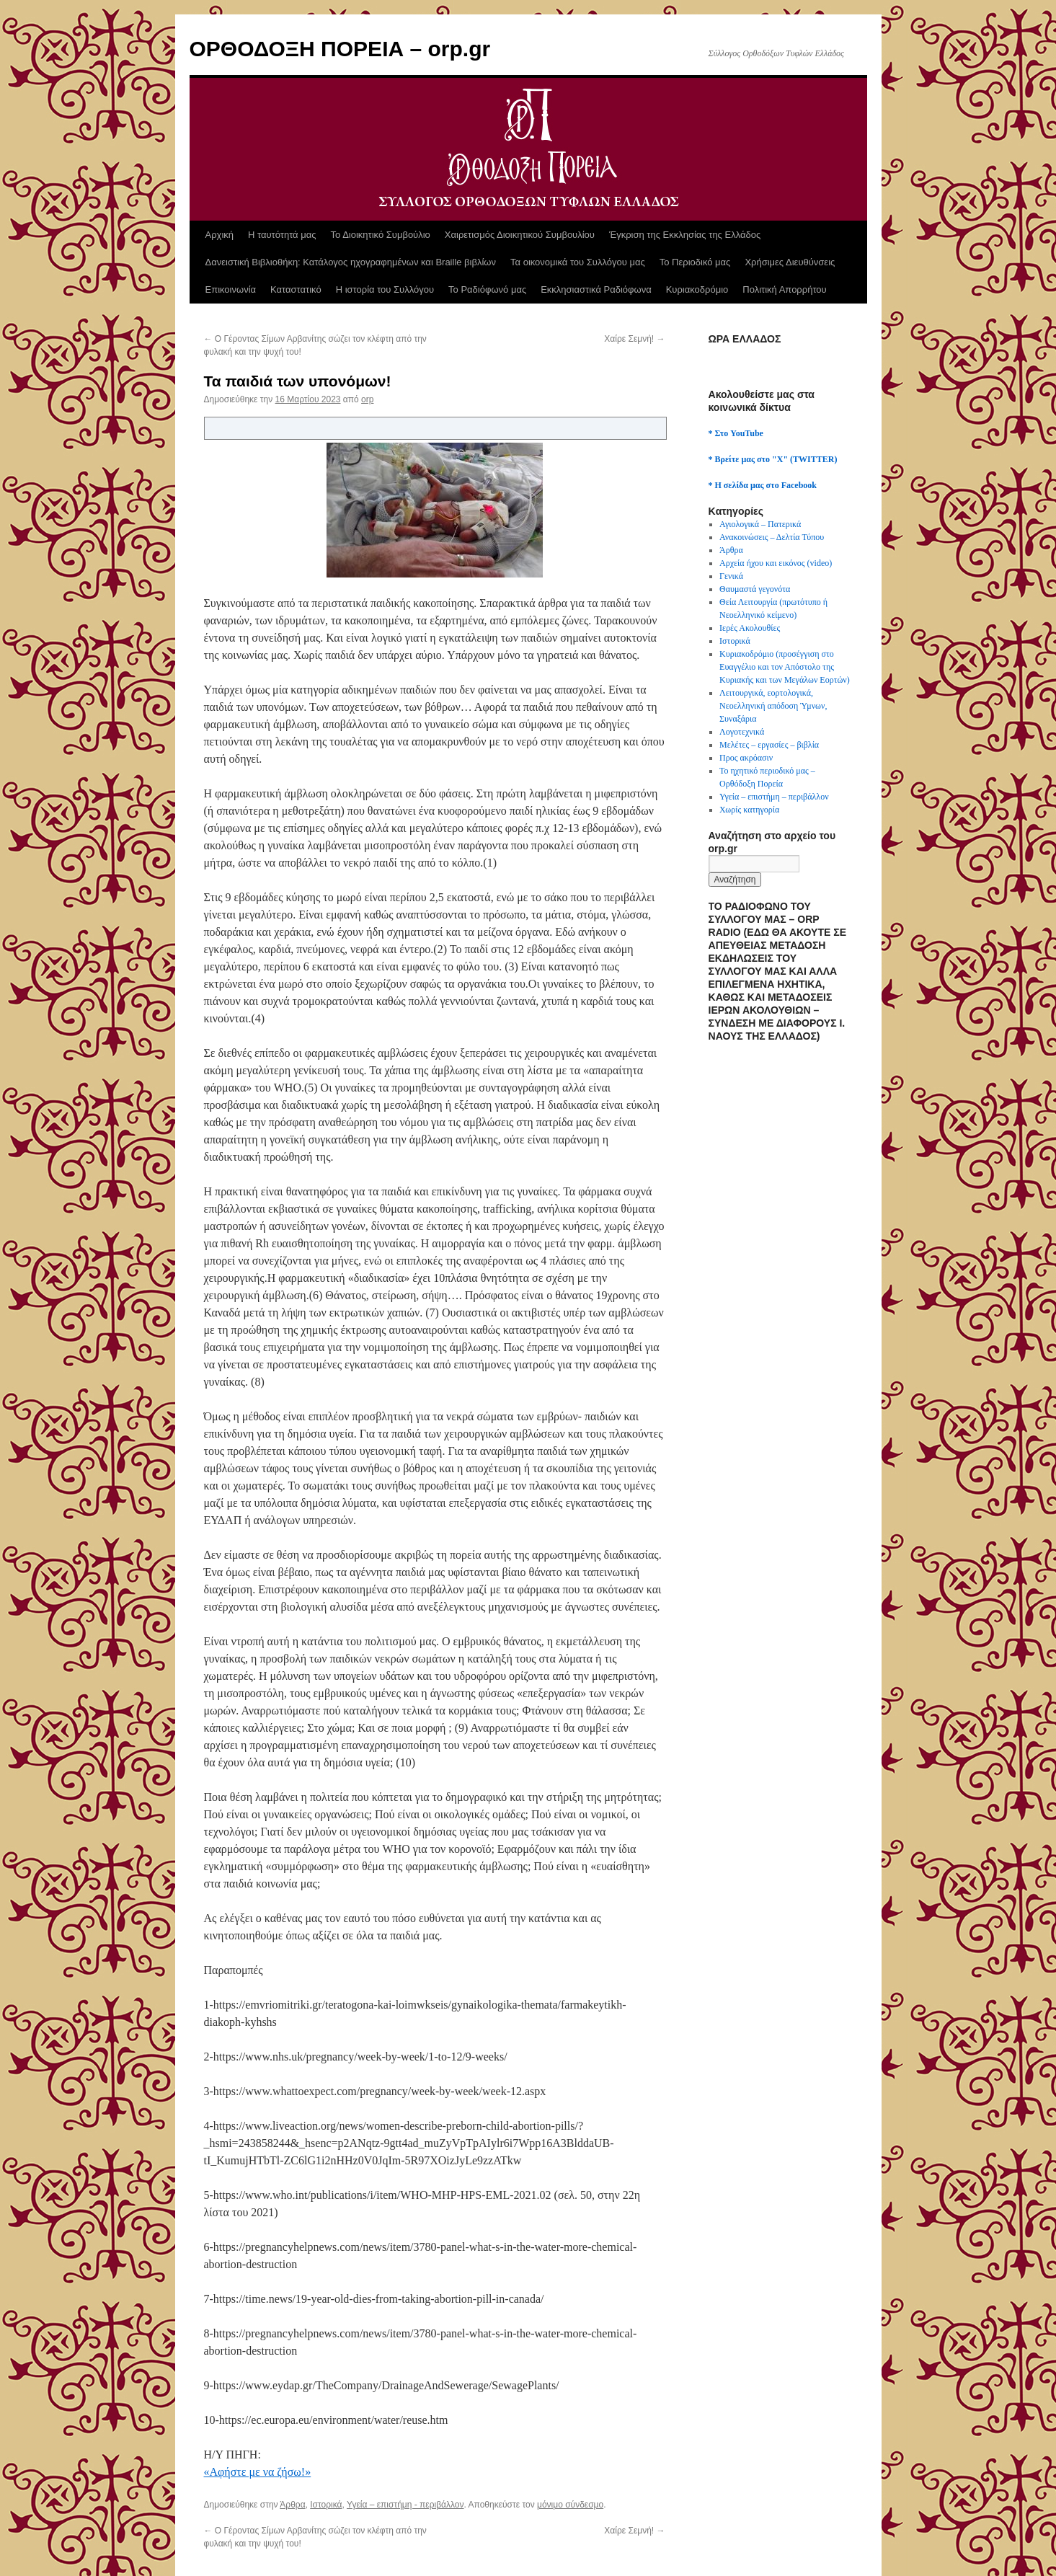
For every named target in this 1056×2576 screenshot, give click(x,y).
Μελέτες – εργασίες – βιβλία (769, 745)
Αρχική (219, 234)
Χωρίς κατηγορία (749, 810)
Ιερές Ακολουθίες (749, 628)
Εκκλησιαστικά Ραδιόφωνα (596, 289)
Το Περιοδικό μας (695, 262)
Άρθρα (292, 2505)
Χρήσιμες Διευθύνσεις (790, 262)
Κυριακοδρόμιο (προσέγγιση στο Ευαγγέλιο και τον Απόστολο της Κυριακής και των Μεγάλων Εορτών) (784, 667)
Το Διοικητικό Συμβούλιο (380, 234)
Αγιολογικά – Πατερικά (760, 524)
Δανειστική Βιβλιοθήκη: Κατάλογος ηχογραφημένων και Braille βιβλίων (351, 262)
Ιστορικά (326, 2505)
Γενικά (731, 576)
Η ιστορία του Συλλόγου (385, 289)
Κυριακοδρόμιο (697, 289)
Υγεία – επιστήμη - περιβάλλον (405, 2505)
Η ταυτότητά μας (282, 234)
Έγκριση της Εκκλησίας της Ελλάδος (684, 234)
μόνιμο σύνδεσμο (570, 2505)
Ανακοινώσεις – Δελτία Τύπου (771, 537)
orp (367, 399)
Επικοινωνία (231, 289)
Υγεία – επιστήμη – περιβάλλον (773, 797)
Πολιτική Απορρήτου (784, 289)
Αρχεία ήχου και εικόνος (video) (775, 563)
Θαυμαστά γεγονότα (754, 589)
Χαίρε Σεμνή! (634, 339)
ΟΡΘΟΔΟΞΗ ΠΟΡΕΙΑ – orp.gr (340, 49)
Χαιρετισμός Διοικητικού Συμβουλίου (520, 234)
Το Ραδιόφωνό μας (487, 289)
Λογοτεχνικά (741, 732)
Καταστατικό (295, 289)
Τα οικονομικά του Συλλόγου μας (577, 262)
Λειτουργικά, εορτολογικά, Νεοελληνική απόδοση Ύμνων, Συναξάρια (773, 706)
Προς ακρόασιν (746, 758)
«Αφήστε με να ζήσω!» (257, 2472)
